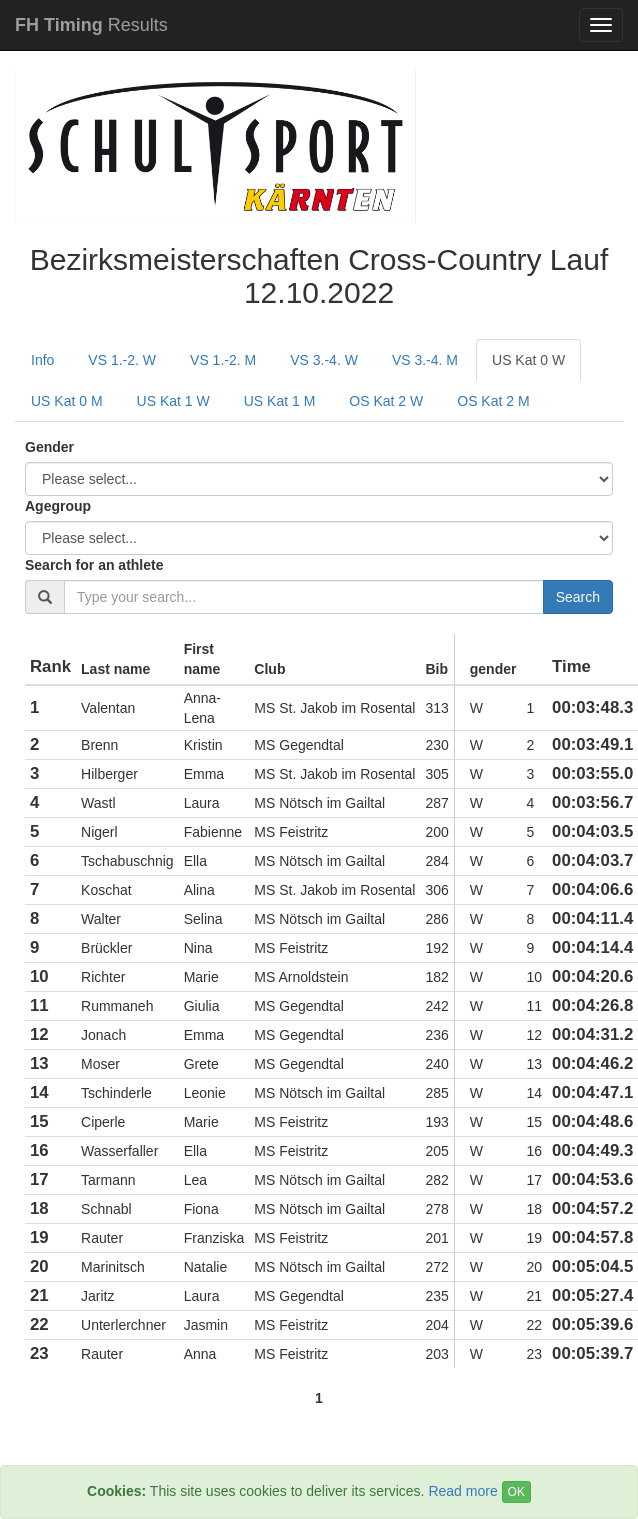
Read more (462, 1491)
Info (42, 360)
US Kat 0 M (67, 401)
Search (578, 597)
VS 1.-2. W (122, 360)
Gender (49, 447)
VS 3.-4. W (324, 360)
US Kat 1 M (280, 401)
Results (91, 25)
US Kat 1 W (173, 401)
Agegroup (58, 506)
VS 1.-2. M (223, 360)
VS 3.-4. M (425, 360)
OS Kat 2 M (493, 401)
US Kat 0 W (528, 360)
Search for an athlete (94, 565)
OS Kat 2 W (386, 401)
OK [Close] (516, 1492)
